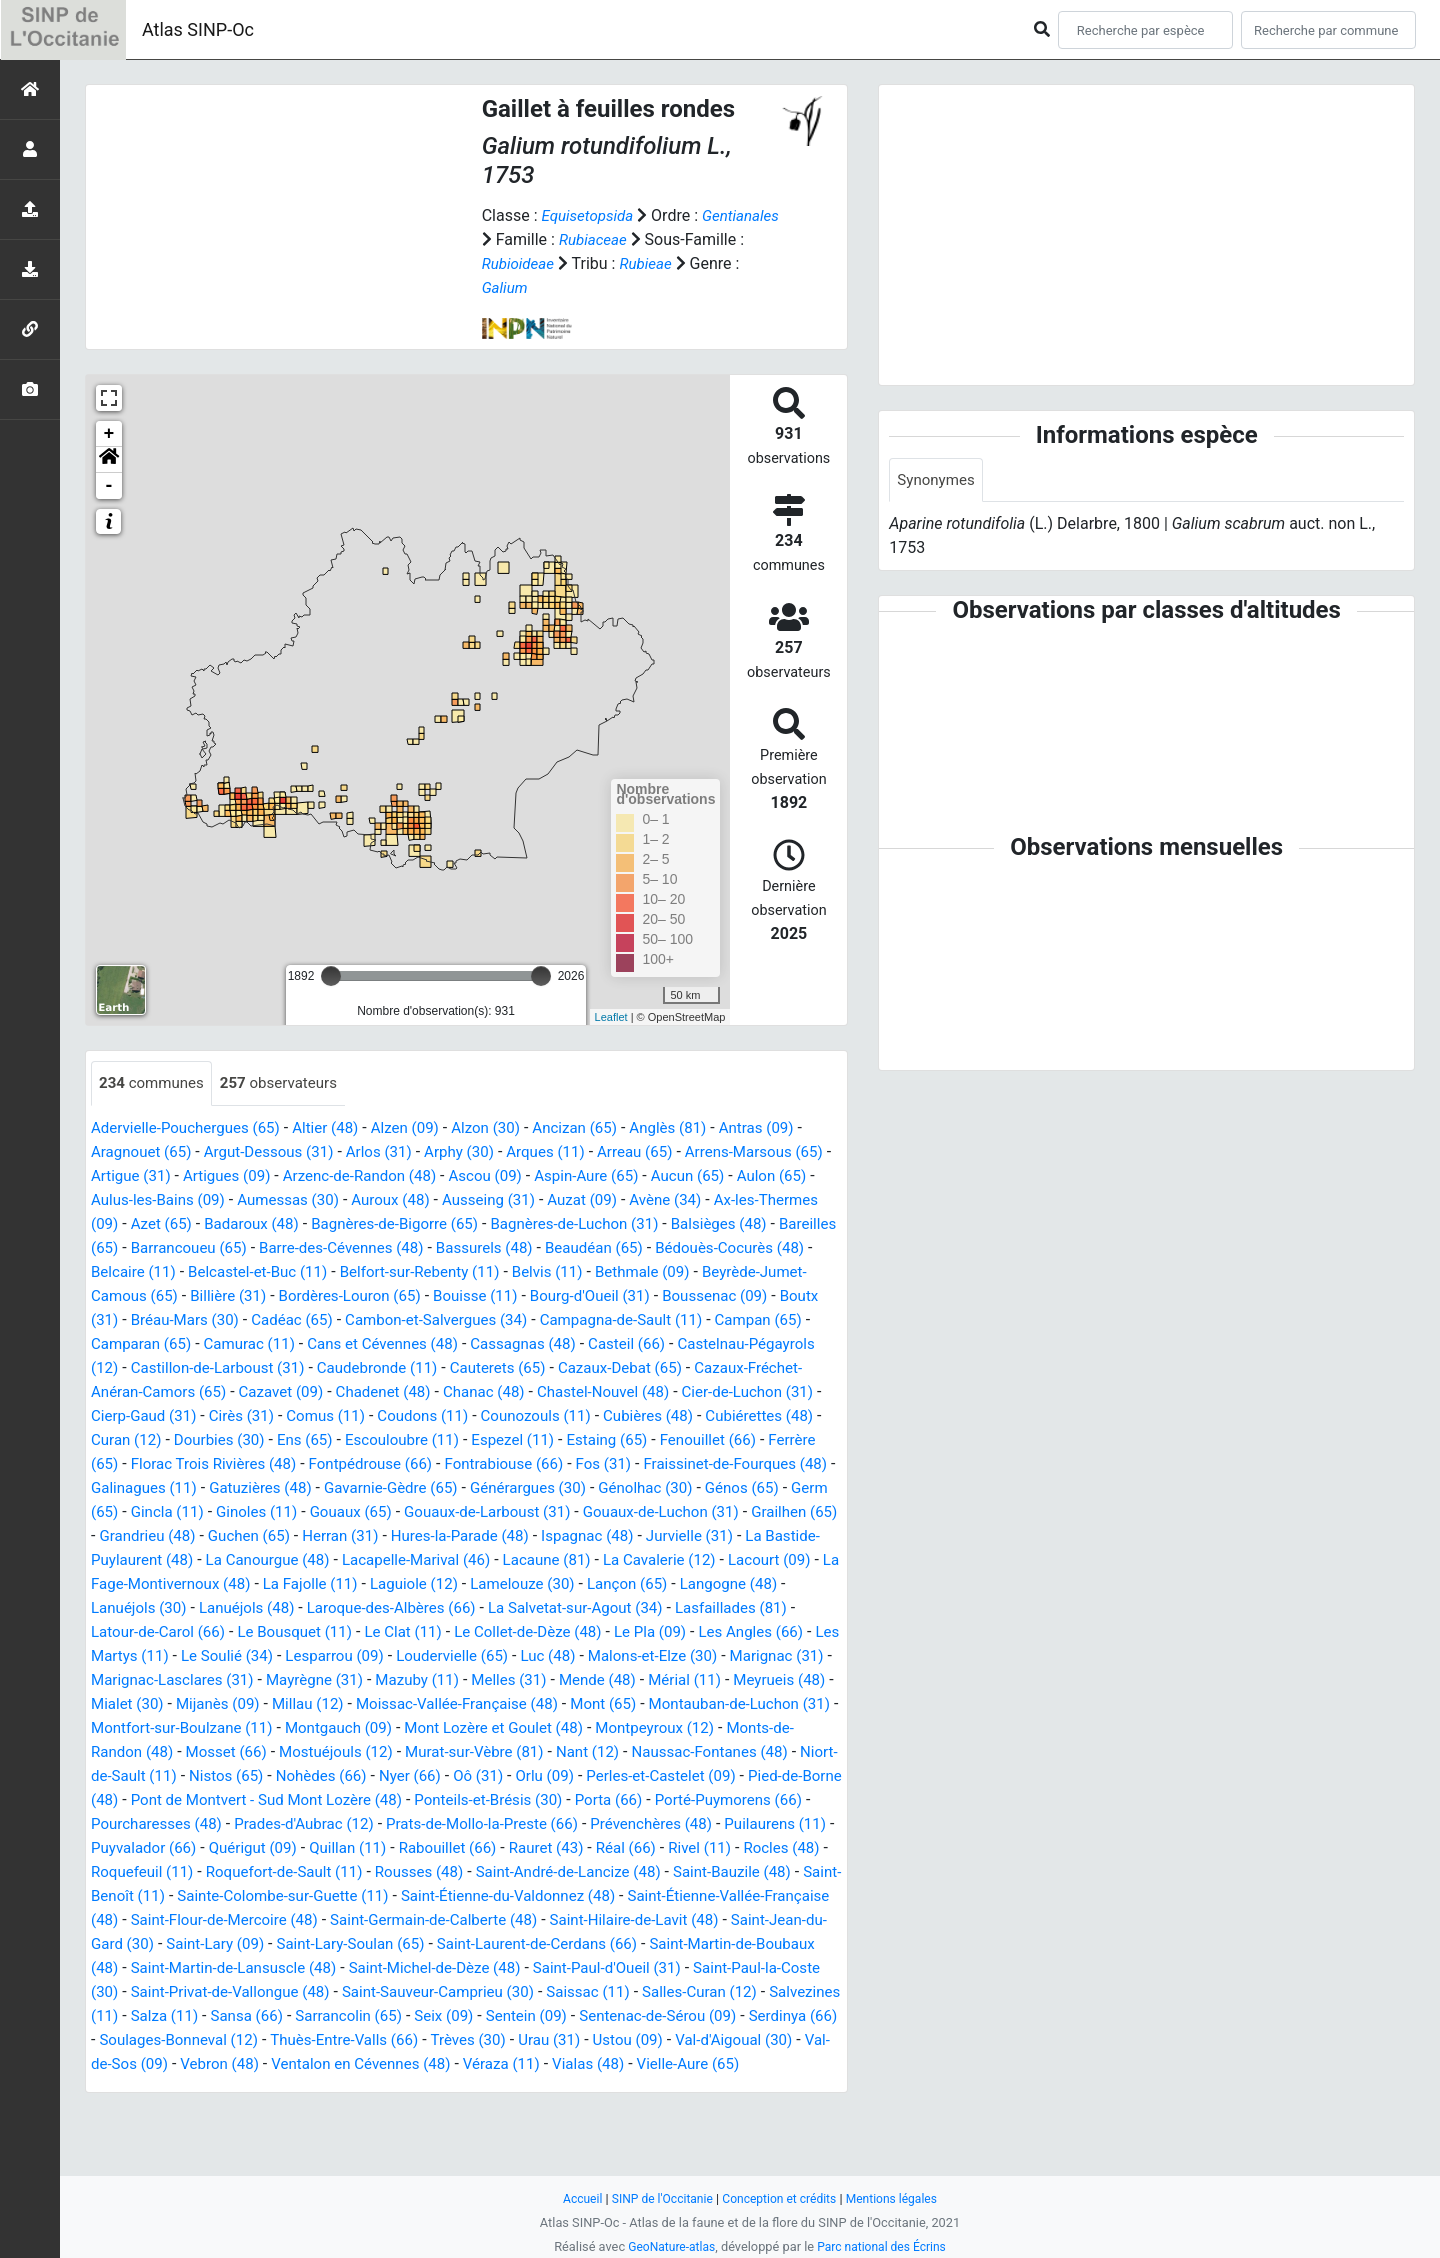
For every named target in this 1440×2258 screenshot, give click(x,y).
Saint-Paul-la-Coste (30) (216, 2040)
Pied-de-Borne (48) (555, 1824)
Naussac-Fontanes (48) (413, 1800)
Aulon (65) (128, 1200)
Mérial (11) (232, 1728)
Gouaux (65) (274, 1536)
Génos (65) (654, 1512)
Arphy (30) (480, 1152)
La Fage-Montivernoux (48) (286, 1608)
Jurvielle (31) (714, 1560)
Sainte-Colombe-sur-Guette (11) (294, 1944)
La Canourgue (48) (336, 1584)
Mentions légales (899, 2198)
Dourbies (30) (700, 1440)
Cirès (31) (654, 1416)
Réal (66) (531, 1896)
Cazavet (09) (665, 1392)
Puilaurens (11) (610, 1872)
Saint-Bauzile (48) (689, 1920)
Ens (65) (789, 1440)
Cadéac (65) (565, 1320)
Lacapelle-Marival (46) (493, 1584)
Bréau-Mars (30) (452, 1320)
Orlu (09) (274, 1824)
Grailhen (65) (744, 1536)
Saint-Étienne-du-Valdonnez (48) (533, 1944)
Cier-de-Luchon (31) (413, 1416)
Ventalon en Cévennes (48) (705, 2112)
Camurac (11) (548, 1344)
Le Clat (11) (552, 1656)
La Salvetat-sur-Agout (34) (720, 1632)
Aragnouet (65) (144, 1152)
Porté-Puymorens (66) (516, 1848)
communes (154, 1083)
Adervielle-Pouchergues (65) (191, 1128)
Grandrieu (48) (142, 1560)
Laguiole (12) (554, 1608)
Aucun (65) (763, 1176)
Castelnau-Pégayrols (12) (399, 1368)
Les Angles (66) (187, 1680)
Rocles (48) (695, 1896)
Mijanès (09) (527, 1728)
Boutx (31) (345, 1320)
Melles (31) (795, 1704)
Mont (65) (240, 1752)
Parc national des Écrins (884, 2246)
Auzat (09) (697, 1200)
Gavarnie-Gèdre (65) (283, 1512)
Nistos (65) (691, 1800)
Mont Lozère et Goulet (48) (186, 1776)
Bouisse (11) (722, 1296)
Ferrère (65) (579, 1464)
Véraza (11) (132, 2136)
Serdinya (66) (317, 2088)
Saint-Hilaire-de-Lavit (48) (739, 1968)
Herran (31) (345, 1560)
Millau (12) (622, 1728)
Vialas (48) (223, 2136)
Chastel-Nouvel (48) (260, 1416)
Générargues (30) (428, 1512)
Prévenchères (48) (478, 1872)
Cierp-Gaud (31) (551, 1416)
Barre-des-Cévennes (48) (534, 1248)
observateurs (288, 1083)
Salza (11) (391, 2064)
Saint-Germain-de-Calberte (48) (527, 1968)
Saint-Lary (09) (324, 1992)
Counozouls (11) (258, 1440)
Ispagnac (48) (607, 1560)
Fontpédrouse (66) (156, 1488)
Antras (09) (794, 1128)
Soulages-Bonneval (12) (461, 2088)
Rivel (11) (609, 1896)
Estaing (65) (368, 1464)
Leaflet (611, 1017)
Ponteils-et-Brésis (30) (262, 1848)
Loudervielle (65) (666, 1680)
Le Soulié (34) (429, 1680)
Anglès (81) (701, 1128)
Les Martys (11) (312, 1680)
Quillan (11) (238, 1896)
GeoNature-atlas (667, 2246)
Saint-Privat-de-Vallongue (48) (418, 2040)
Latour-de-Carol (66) (293, 1656)
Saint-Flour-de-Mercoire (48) (304, 1968)
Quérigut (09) (138, 1896)
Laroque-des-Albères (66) (525, 1632)
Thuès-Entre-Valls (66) (636, 2088)
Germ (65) (742, 1512)
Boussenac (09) (240, 1320)
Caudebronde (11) (762, 1368)
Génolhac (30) (552, 1512)
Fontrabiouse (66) (298, 1488)
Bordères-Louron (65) (588, 1296)
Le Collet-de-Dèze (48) (684, 1656)
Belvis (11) (785, 1272)
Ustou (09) (206, 2112)
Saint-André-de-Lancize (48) (516, 1920)
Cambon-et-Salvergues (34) (718, 1320)
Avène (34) (784, 1200)
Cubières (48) (377, 1440)
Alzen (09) (423, 1128)
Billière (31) (460, 1296)
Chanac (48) (134, 1416)
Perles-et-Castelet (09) (397, 1824)
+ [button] (109, 434)
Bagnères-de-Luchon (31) (716, 1224)
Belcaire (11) (348, 1272)
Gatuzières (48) (145, 1512)
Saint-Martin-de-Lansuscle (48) (381, 2016)
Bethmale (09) (141, 1296)
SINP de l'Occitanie (656, 2198)
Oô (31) (204, 1824)
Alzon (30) (508, 1128)
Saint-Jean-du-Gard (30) (175, 1992)
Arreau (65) (665, 1152)
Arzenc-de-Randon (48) (416, 1176)
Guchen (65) (249, 1560)
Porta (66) (390, 1848)
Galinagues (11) (708, 1488)
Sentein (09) (772, 2064)
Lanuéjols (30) (258, 1632)
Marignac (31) (291, 1704)
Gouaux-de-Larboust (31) (419, 1536)
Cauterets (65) (142, 1392)
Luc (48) (768, 1680)
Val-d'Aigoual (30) (318, 2112)
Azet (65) (279, 1224)
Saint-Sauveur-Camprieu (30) (639, 2040)
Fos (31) (402, 1488)
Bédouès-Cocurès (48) (211, 1272)
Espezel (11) (269, 1464)
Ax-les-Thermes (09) (163, 1224)
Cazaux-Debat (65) (271, 1392)
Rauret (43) (447, 1896)
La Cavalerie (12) (750, 1584)
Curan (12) (601, 1440)
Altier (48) (339, 1128)
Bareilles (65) (252, 1248)
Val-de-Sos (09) (447, 2112)
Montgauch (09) (755, 1752)
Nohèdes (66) (791, 1800)
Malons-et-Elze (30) (160, 1704)
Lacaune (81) (631, 1584)
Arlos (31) (395, 1152)
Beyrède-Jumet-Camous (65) (306, 1296)
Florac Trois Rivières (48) (722, 1464)
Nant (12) (284, 1800)
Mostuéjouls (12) (762, 1776)
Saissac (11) (797, 2040)
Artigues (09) (275, 1176)
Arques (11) (570, 1152)
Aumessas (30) (386, 1200)
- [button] (109, 486)
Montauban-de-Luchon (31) (384, 1752)
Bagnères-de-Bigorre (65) (527, 1224)
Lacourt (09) (135, 1608)
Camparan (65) (434, 1344)
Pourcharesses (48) (676, 1848)
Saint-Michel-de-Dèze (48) (594, 2016)
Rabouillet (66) (343, 1896)
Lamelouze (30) (668, 1608)
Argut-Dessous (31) (279, 1152)
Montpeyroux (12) (356, 1776)
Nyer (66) (132, 1824)
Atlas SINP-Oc (198, 29)
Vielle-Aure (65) (328, 2136)
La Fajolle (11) (444, 1608)
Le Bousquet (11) (438, 1656)
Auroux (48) (494, 1200)
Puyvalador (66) (732, 1872)
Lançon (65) (780, 1608)
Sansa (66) (477, 2064)
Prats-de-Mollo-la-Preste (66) (300, 1872)
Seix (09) (685, 2064)
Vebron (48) (556, 2112)
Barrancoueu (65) (372, 1248)
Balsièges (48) (142, 1248)
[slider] (331, 976)
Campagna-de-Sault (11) (177, 1344)
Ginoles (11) (175, 1536)
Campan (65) (322, 1344)
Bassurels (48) (685, 1248)
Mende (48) (140, 1728)
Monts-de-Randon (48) (511, 1776)
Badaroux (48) (375, 1224)
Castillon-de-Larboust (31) (593, 1368)
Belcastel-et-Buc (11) (480, 1272)
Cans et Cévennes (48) (690, 1344)
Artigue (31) (174, 1176)
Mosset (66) (646, 1776)
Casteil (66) (256, 1368)
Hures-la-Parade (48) (471, 1560)
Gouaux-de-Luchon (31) (603, 1536)
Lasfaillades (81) (150, 1656)
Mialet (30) (431, 1728)
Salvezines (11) (288, 2064)
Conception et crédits (780, 2198)
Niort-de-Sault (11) (574, 1800)
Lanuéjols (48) (372, 1632)
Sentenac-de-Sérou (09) (174, 2088)
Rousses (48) (358, 1920)
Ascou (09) (549, 1176)
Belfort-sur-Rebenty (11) (651, 1272)
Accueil (573, 2198)
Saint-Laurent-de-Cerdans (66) (665, 1992)
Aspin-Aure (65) (656, 1176)
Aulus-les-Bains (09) (248, 1200)
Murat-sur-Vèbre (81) (164, 1800)
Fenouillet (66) (474, 1464)
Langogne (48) (143, 1632)
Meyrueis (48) (332, 1728)
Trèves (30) (767, 2088)
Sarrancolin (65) (584, 2064)
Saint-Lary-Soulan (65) (467, 1992)
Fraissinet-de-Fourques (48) (542, 1488)
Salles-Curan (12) (160, 2064)
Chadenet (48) (773, 1392)
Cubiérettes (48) (494, 1440)
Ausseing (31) (597, 1200)
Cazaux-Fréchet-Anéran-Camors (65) (478, 1392)
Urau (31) (124, 2112)
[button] (109, 460)
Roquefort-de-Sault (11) (215, 1920)
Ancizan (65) (602, 1128)
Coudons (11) (139, 1440)
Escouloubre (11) (151, 1464)
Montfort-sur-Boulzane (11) (589, 1752)
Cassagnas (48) (147, 1368)
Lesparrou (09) (542, 1680)
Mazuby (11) (698, 1704)
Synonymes (938, 480)
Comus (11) (743, 1416)
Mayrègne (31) (589, 1704)
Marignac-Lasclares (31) (439, 1704)
